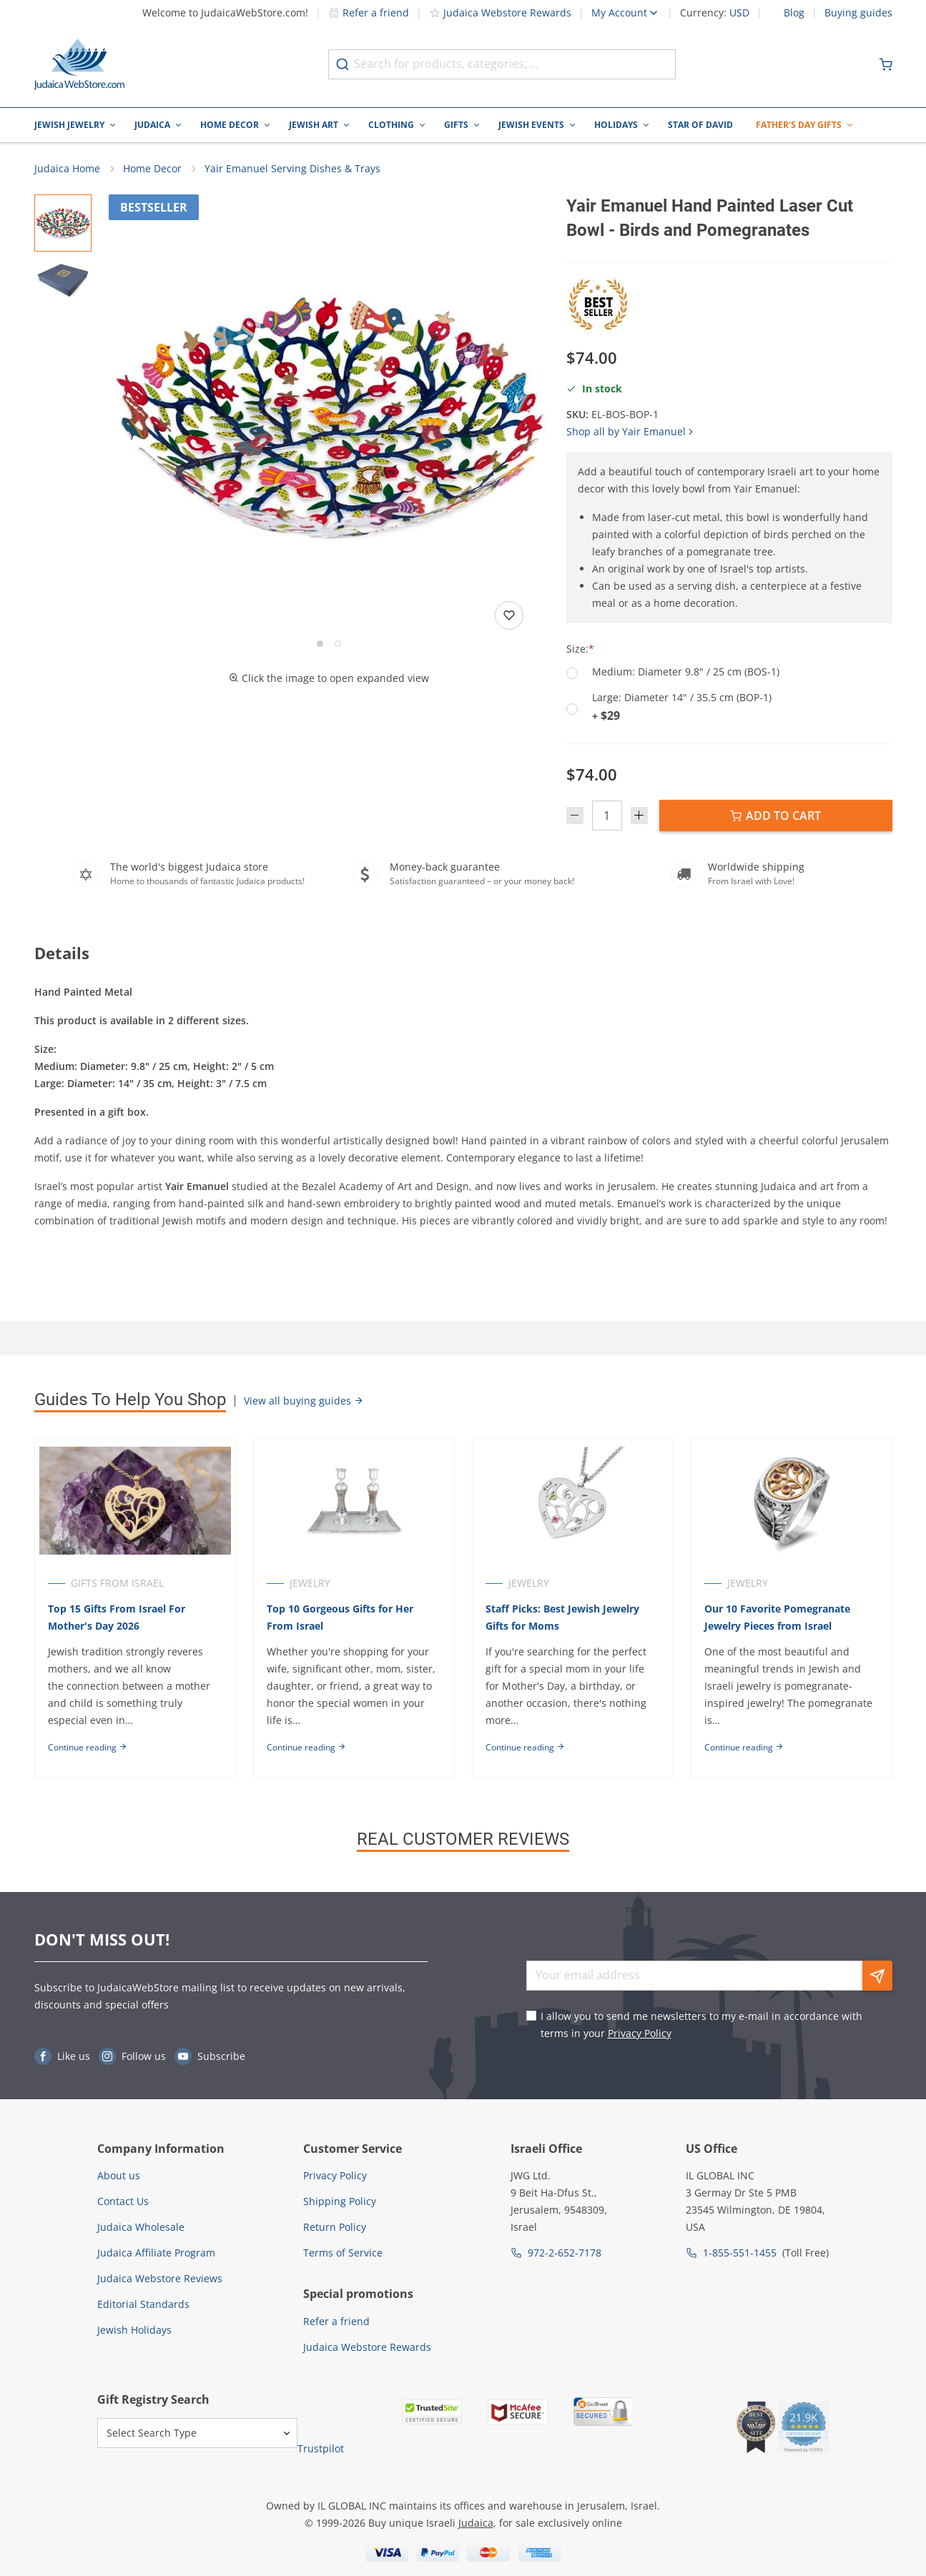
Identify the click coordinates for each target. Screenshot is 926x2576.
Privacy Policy (639, 2033)
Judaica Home (67, 168)
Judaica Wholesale (140, 2227)
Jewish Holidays (134, 2330)
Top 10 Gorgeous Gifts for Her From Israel (340, 1617)
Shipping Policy (339, 2201)
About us (118, 2175)
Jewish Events (531, 125)
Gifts (456, 125)
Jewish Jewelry (69, 125)
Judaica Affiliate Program (156, 2252)
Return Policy (334, 2227)
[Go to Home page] (79, 64)
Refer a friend (368, 12)
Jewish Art (313, 125)
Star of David (700, 125)
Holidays (616, 125)
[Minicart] (886, 64)
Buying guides (858, 13)
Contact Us (123, 2201)
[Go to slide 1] (320, 643)
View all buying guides (304, 1400)
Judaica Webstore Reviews (159, 2278)
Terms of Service (343, 2252)
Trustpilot (320, 2448)
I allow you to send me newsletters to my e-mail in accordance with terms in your (701, 2024)
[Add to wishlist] (509, 615)
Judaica (152, 125)
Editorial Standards (143, 2304)
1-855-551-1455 (740, 2252)
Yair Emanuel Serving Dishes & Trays (292, 168)
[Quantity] (607, 816)
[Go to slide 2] (338, 643)
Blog (794, 13)
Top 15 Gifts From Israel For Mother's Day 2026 (116, 1617)
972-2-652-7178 (564, 2252)
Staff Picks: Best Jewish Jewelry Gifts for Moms (562, 1617)
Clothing (391, 125)
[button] (329, 414)
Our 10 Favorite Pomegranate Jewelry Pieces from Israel (777, 1617)
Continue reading (87, 1747)
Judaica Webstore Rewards (500, 12)
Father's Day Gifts (799, 125)
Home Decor (229, 125)
